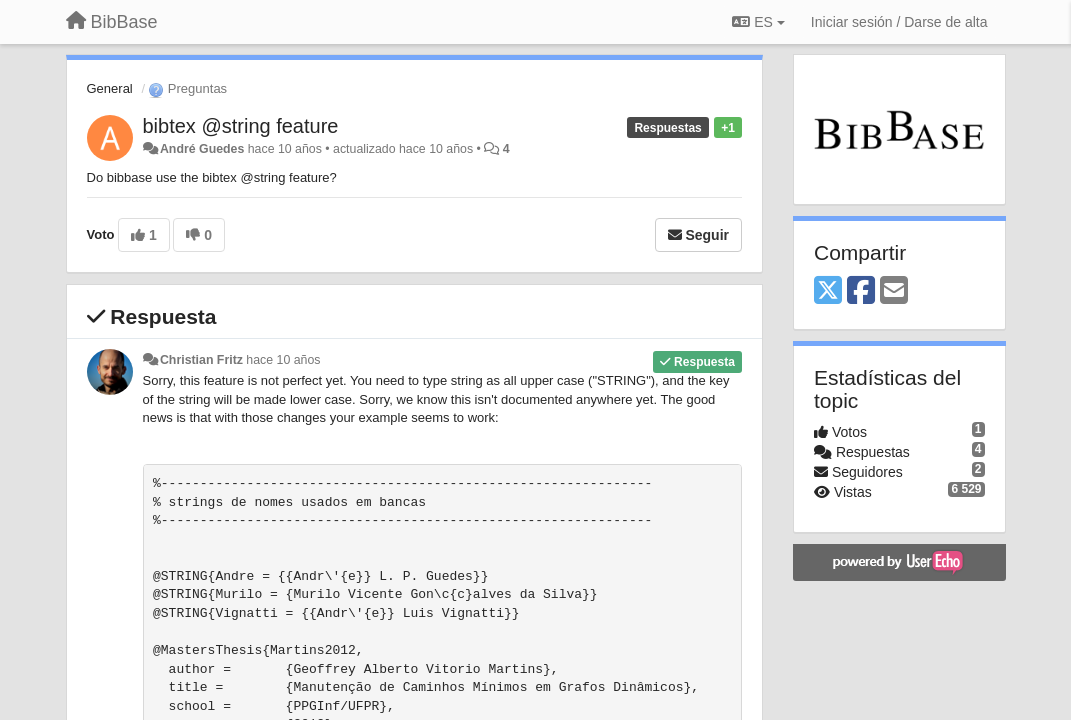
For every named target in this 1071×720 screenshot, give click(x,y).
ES (758, 22)
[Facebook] (861, 291)
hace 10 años (283, 360)
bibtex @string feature (241, 126)
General (110, 88)
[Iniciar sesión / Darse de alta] (899, 22)
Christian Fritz (201, 360)
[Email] (894, 291)
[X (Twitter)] (828, 291)
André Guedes (202, 149)
